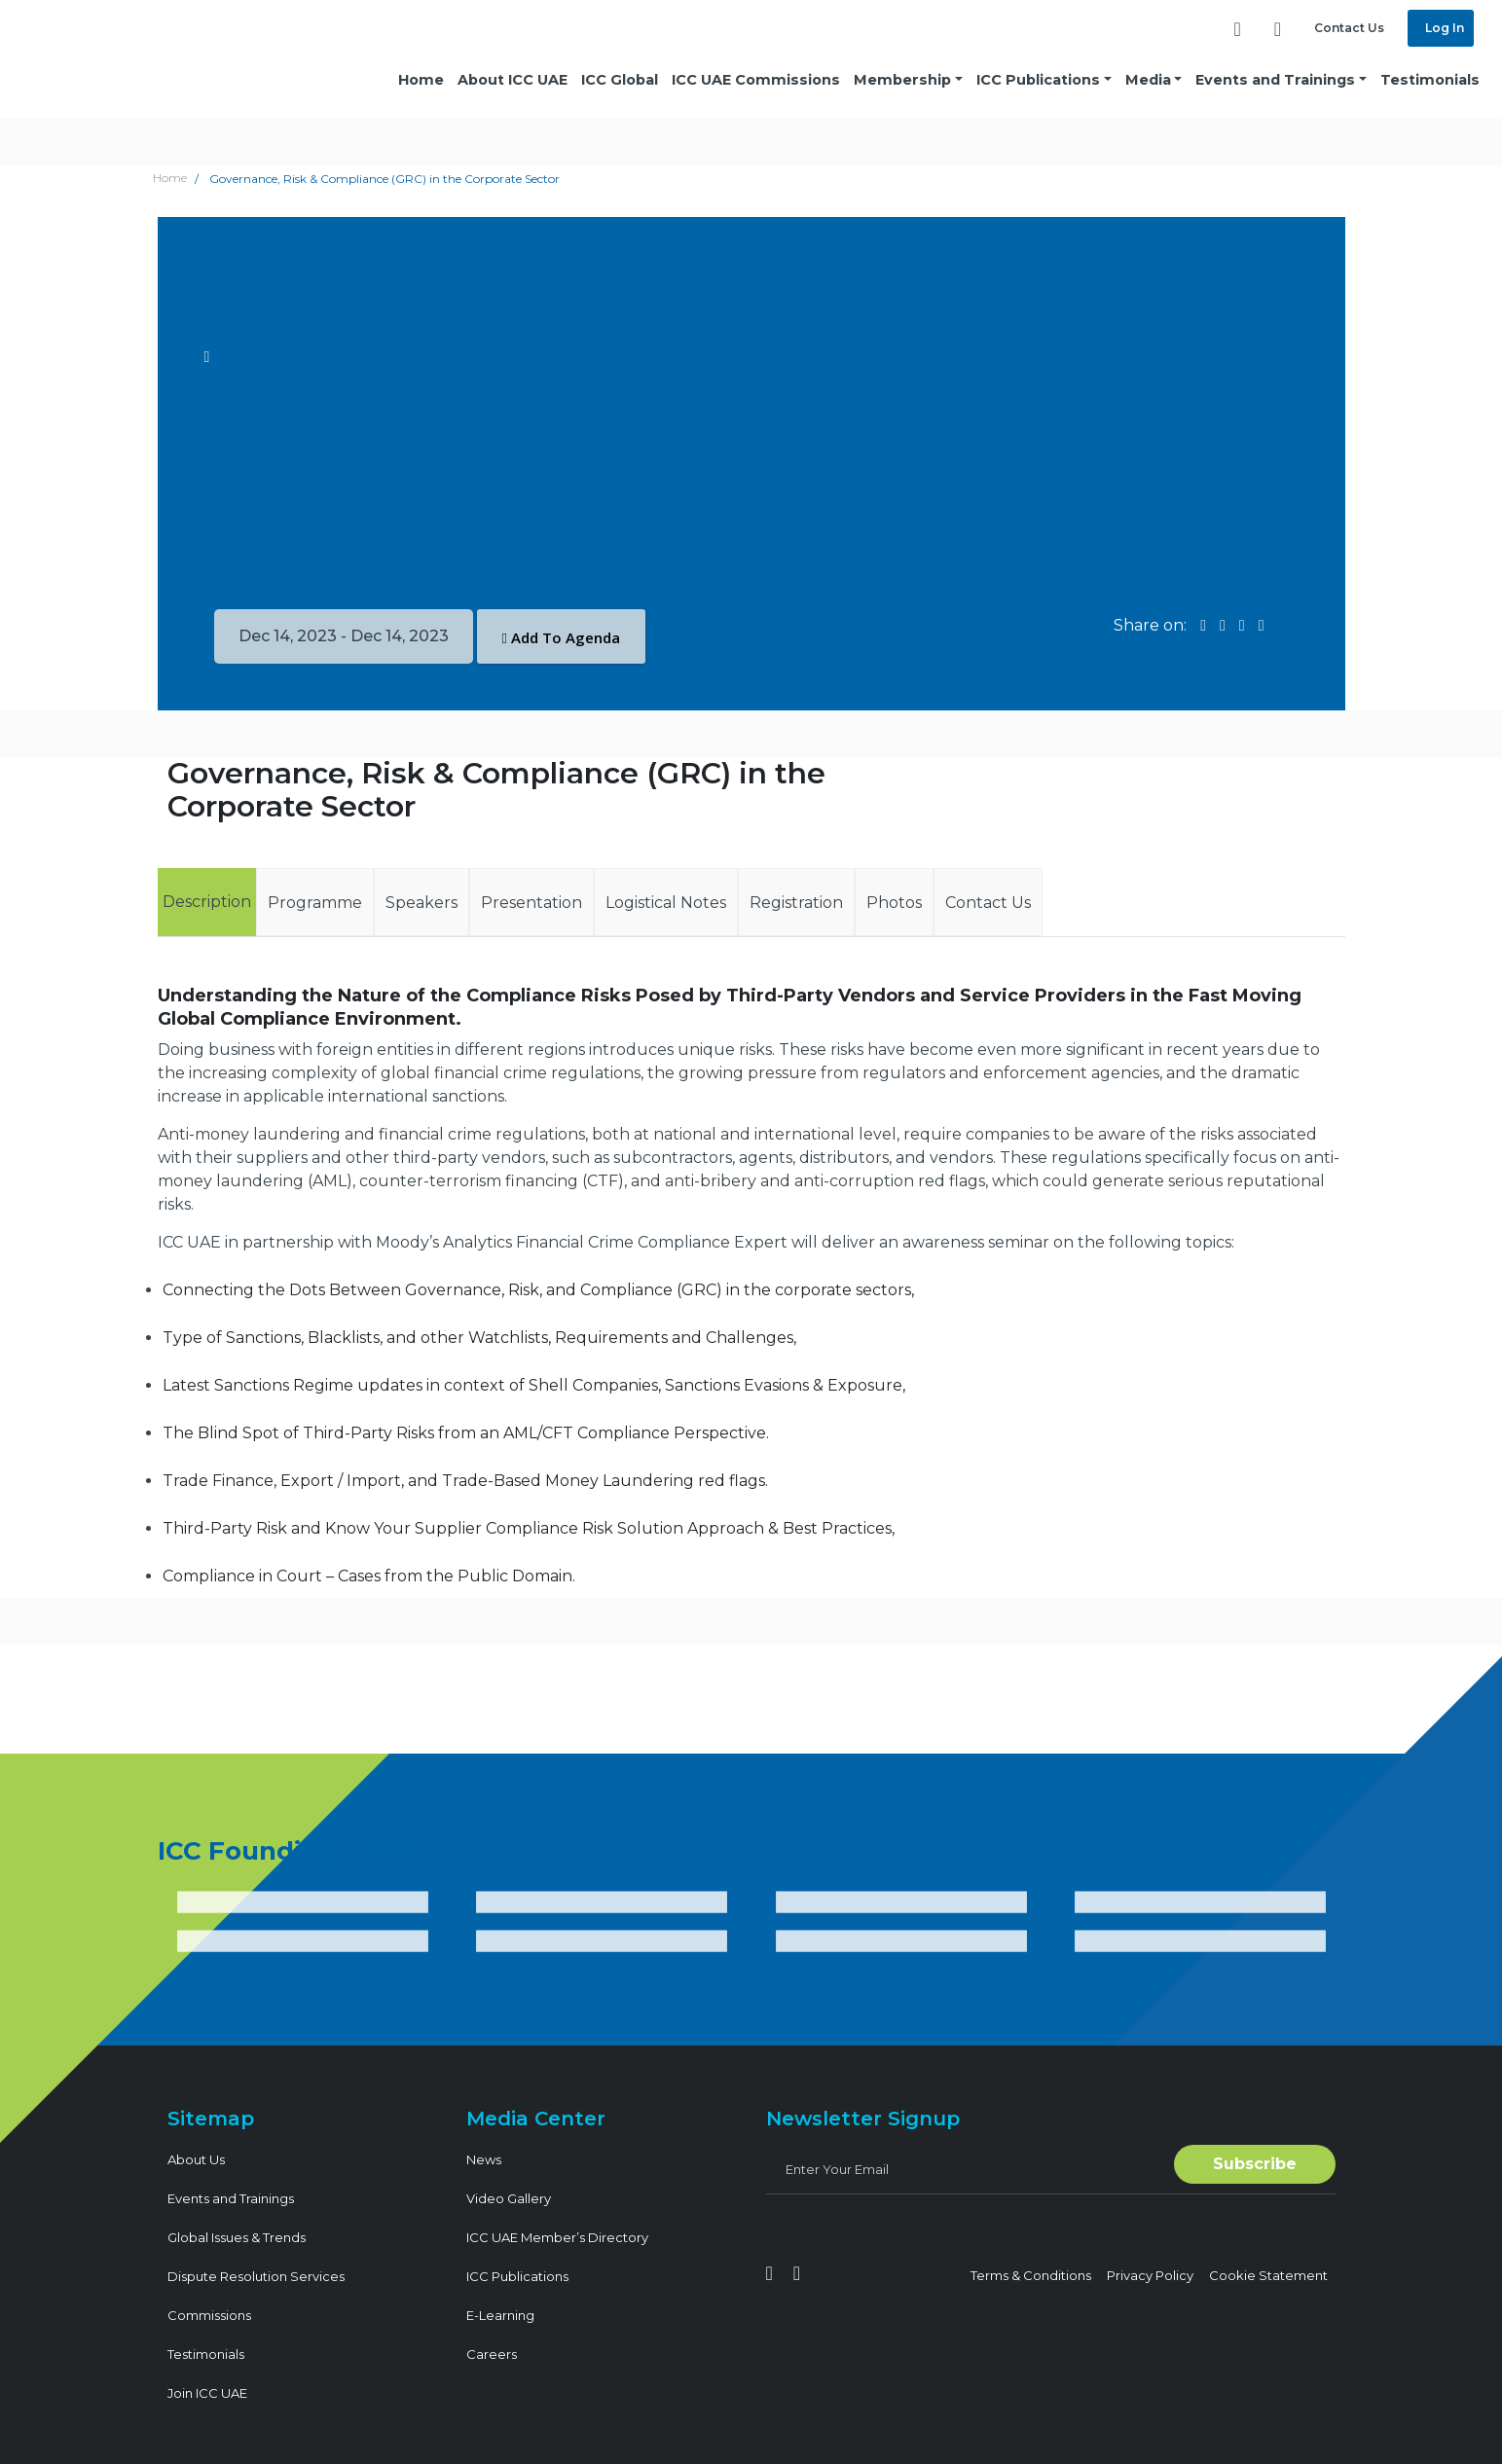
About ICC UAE (513, 80)
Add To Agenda (561, 637)
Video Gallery (508, 2198)
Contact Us (1349, 27)
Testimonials (1430, 80)
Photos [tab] (894, 902)
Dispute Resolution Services (256, 2276)
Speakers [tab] (421, 902)
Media (1148, 80)
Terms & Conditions (1031, 2275)
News (483, 2159)
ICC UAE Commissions (756, 80)
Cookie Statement (1268, 2275)
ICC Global (619, 80)
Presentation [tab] (531, 902)
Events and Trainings (1275, 80)
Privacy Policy (1150, 2275)
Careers (491, 2354)
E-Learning (500, 2315)
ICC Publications (1038, 80)
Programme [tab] (315, 902)
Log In (1443, 27)
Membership (902, 80)
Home (421, 80)
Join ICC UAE (207, 2393)
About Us (196, 2159)
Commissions (209, 2315)
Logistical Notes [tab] (665, 902)
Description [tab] (207, 901)
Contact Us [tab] (988, 902)
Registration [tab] (796, 902)
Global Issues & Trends (236, 2237)
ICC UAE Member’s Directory (557, 2237)
